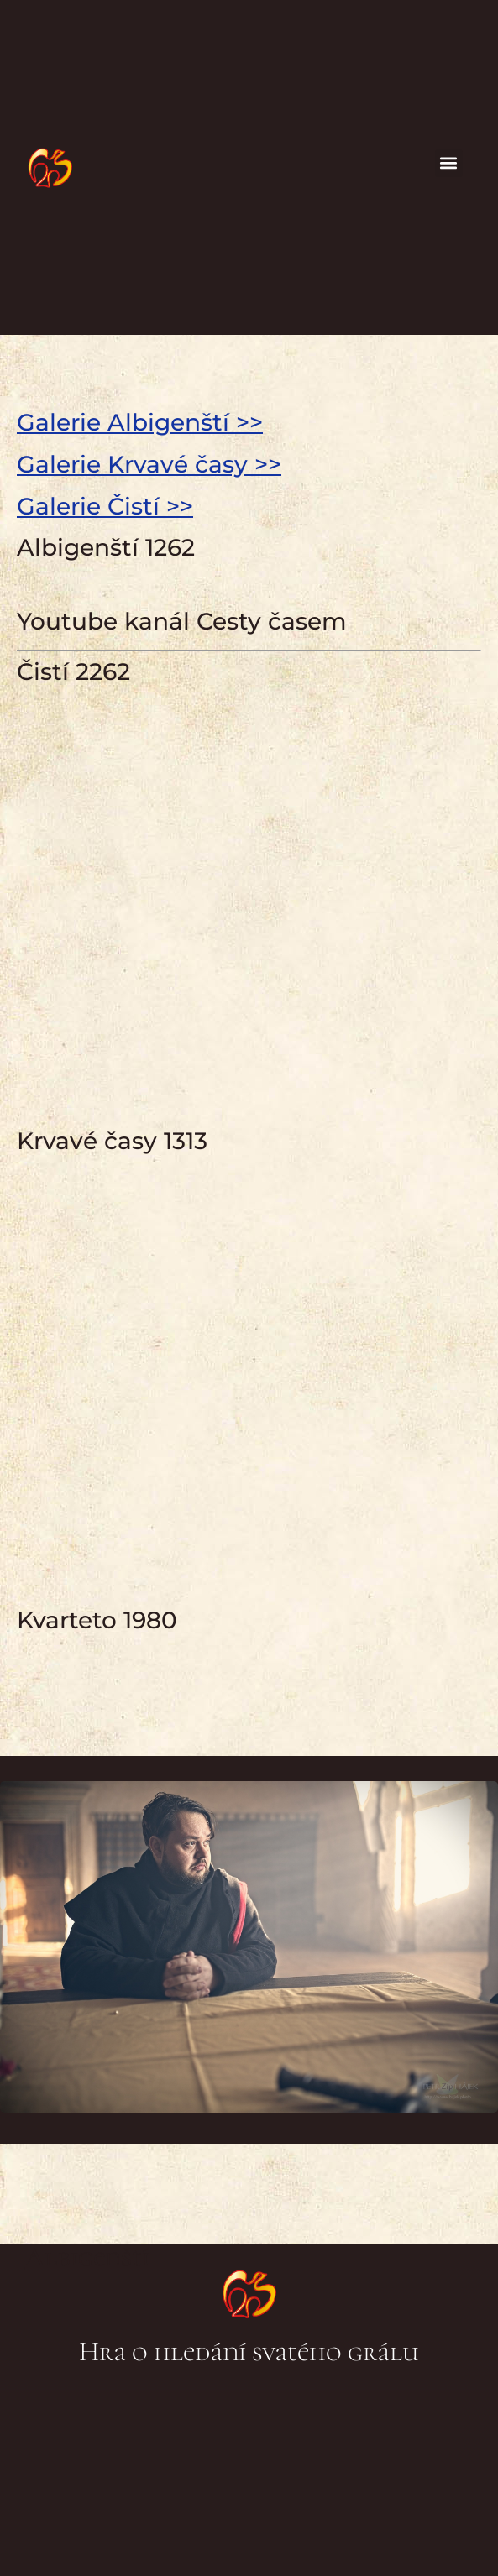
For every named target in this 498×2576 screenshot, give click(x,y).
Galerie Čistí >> (105, 506)
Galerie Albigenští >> (140, 422)
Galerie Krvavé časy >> (149, 464)
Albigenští (87, 2256)
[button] (449, 163)
